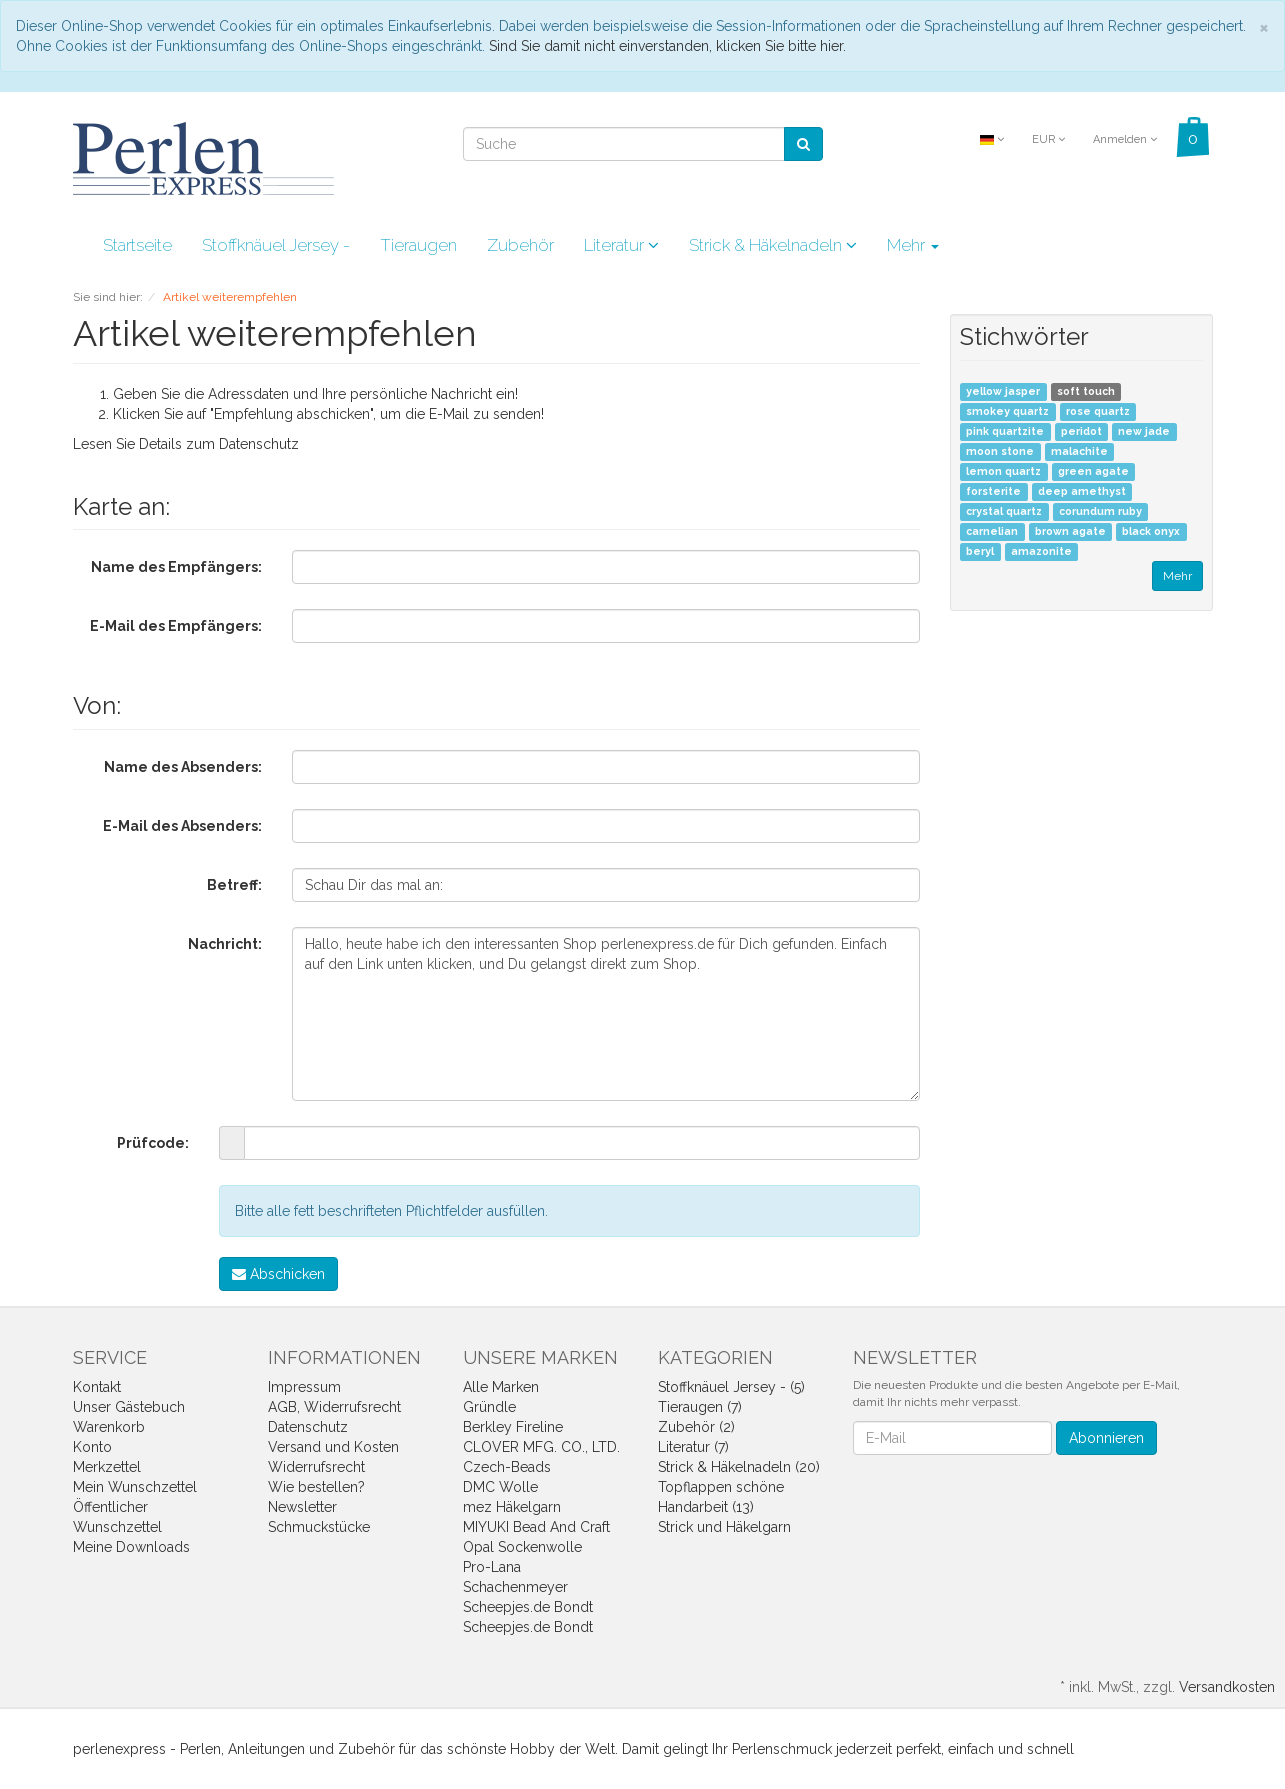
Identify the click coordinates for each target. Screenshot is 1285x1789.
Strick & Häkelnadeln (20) (739, 1467)
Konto (92, 1447)
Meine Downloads (131, 1547)
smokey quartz (1007, 412)
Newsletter (302, 1507)
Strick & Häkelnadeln (773, 245)
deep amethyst (1082, 492)
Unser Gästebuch (129, 1407)
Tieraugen (418, 245)
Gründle (489, 1407)
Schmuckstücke (319, 1527)
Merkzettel (107, 1467)
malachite (1079, 452)
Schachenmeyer (515, 1587)
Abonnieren (1106, 1438)
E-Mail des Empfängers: (176, 626)
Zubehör (520, 245)
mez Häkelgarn (512, 1507)
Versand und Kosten (333, 1447)
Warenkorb (109, 1427)
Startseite (137, 245)
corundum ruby (1100, 512)
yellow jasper (1003, 392)
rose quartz (1098, 412)
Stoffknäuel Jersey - (276, 245)
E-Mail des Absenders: (182, 826)
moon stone (1000, 452)
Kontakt (97, 1387)
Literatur (621, 245)
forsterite (993, 492)
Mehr (913, 245)
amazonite (1041, 552)
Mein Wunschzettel (135, 1487)
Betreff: (234, 885)
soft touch (1086, 392)
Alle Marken (501, 1387)
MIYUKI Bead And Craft (536, 1527)
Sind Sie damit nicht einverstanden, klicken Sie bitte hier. (667, 46)
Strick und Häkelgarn (724, 1527)
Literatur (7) (693, 1447)
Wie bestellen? (316, 1487)
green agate (1093, 472)
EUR (1048, 139)
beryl (980, 552)
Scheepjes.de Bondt (528, 1607)
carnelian (992, 532)
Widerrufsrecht (316, 1467)
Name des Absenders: (183, 767)
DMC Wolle (500, 1487)
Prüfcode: (153, 1143)
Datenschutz (259, 444)
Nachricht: (225, 944)
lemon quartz (1003, 472)
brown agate (1070, 532)
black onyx (1151, 532)
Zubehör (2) (696, 1427)
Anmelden (1125, 139)
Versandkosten (1227, 1687)
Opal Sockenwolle (522, 1547)
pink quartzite (1005, 432)
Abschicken (278, 1274)
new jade (1144, 432)
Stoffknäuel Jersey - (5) (731, 1387)
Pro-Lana (492, 1567)
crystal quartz (1004, 512)
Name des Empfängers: (176, 567)
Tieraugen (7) (700, 1407)
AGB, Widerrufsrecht (334, 1407)
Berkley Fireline (513, 1427)
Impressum (304, 1387)
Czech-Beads (507, 1467)
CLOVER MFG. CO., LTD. (541, 1447)
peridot (1081, 432)
